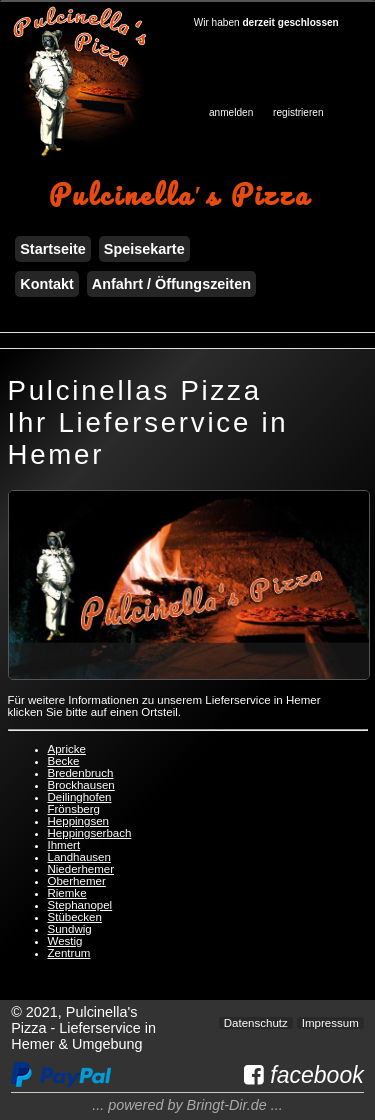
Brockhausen (81, 785)
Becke (64, 761)
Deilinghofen (80, 797)
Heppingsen (78, 821)
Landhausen (79, 857)
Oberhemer (77, 881)
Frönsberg (74, 809)
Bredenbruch (81, 773)
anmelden (231, 112)
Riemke (67, 893)
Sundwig (70, 929)
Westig (65, 941)
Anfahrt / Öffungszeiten (171, 284)
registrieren (298, 112)
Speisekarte (144, 249)
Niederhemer (81, 869)
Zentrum (69, 953)
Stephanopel (80, 905)
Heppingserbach (90, 833)
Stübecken (75, 917)
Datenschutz (256, 1023)
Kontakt (47, 284)
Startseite (53, 249)
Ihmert (64, 845)
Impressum (330, 1023)
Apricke (67, 749)
